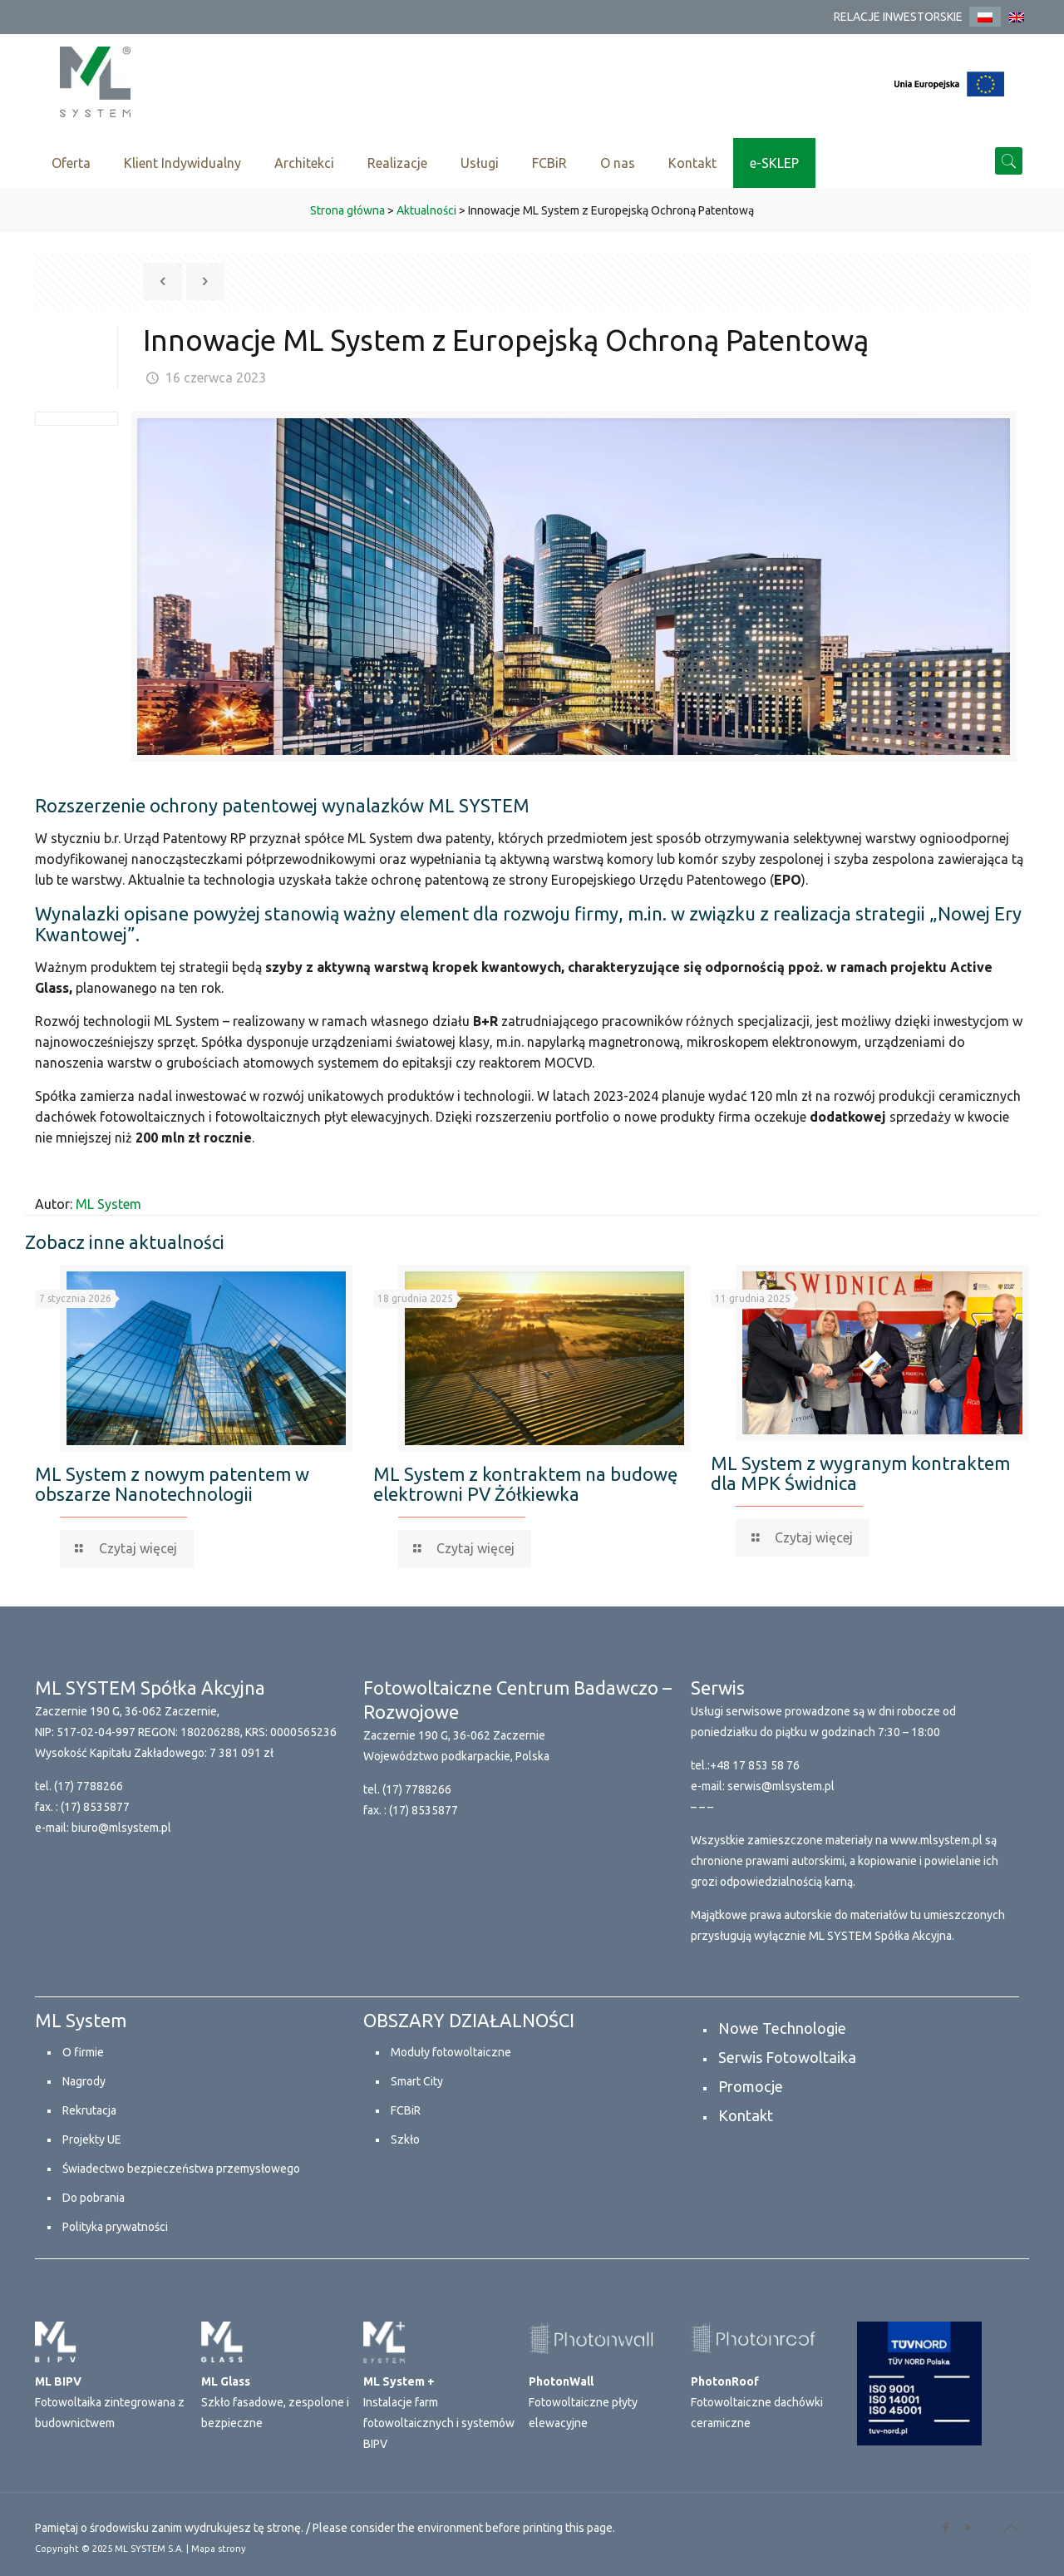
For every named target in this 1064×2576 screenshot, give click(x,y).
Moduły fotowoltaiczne (451, 2052)
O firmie (83, 2052)
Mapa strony (218, 2549)
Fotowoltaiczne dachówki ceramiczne (757, 2402)
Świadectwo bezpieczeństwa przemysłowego (181, 2168)
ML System (108, 1204)
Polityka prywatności (115, 2226)
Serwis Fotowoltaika (787, 2057)
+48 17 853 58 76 (755, 1765)
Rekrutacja (89, 2110)
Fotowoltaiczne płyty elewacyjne (583, 2402)
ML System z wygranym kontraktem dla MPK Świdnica (860, 1473)
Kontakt (745, 2115)
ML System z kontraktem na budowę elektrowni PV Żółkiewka (525, 1483)
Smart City (417, 2081)
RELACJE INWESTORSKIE (898, 16)
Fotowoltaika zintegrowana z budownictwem (110, 2402)
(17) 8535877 (95, 1807)
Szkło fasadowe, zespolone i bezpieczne (275, 2402)
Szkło (405, 2139)
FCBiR (406, 2110)
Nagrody (84, 2081)
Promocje (750, 2086)
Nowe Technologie (782, 2028)
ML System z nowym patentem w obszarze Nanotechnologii (172, 1483)
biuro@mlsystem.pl (121, 1827)
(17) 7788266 (88, 1786)
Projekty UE (91, 2139)
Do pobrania (93, 2197)
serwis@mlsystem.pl (781, 1786)
